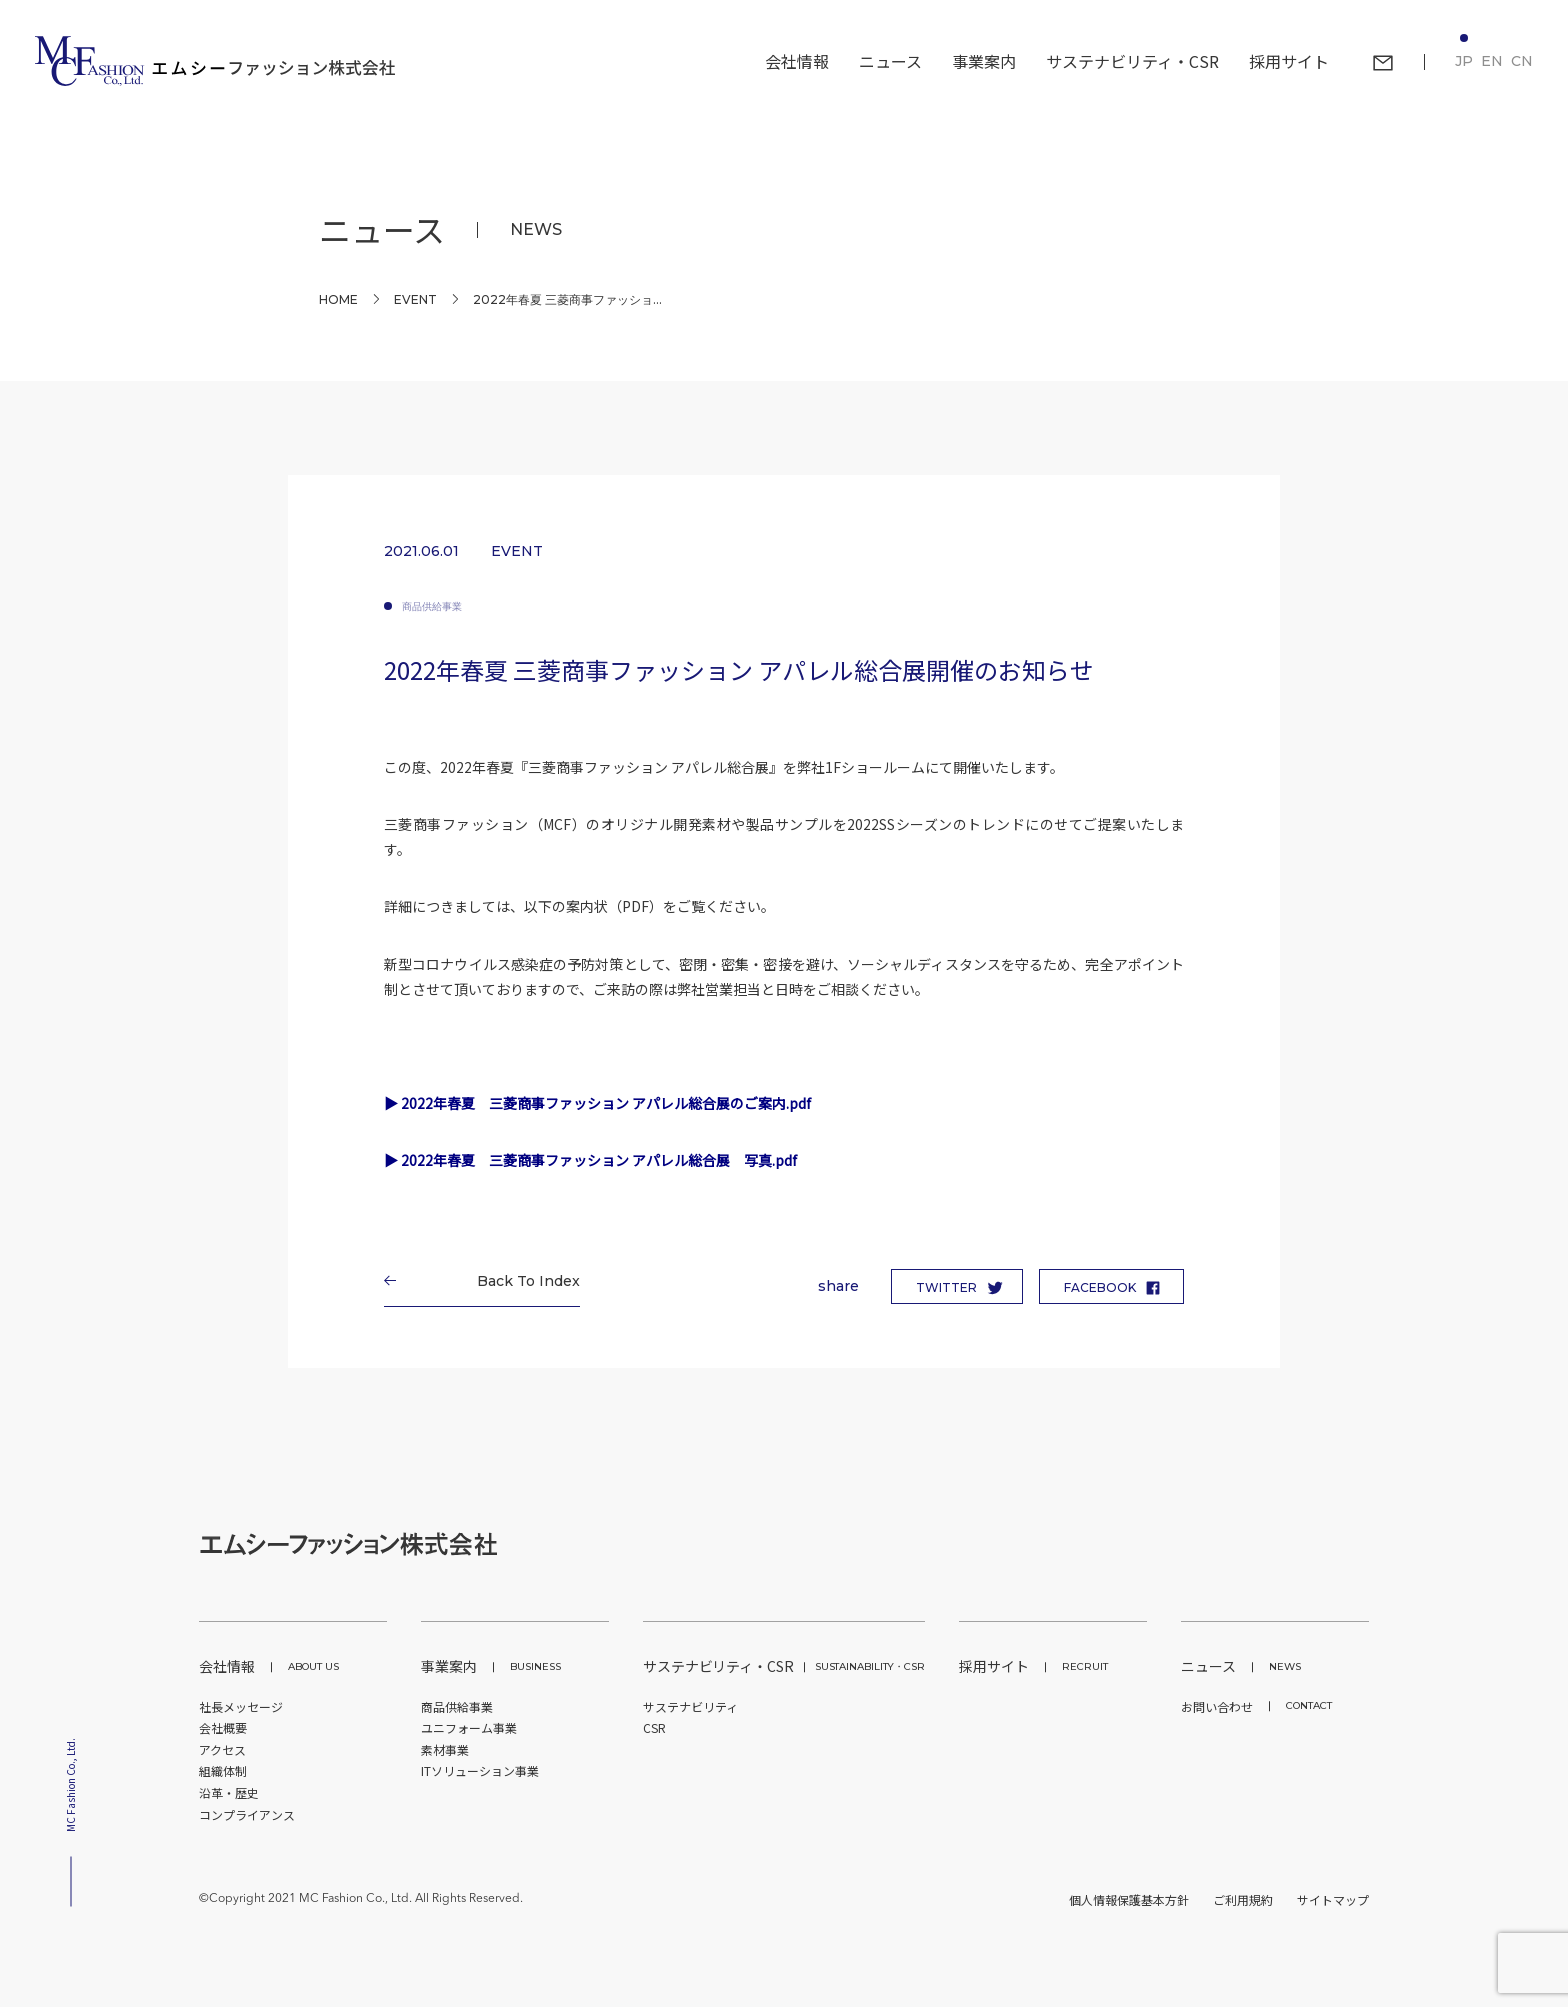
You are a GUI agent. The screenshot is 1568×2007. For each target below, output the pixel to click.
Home (338, 299)
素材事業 (445, 1749)
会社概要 (223, 1727)
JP (1464, 61)
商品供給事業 (432, 606)
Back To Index (521, 1281)
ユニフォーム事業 (469, 1727)
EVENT (415, 299)
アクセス (222, 1749)
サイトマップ (1333, 1899)
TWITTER (946, 1287)
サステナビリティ (690, 1706)
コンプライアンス (247, 1814)
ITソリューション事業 (480, 1770)
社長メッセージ (241, 1706)
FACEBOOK (1100, 1287)
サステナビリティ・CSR (784, 1666)
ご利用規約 (1243, 1899)
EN (1492, 61)
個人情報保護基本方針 (1129, 1899)
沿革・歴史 (229, 1792)
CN (1522, 61)
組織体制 (223, 1770)
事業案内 (491, 1666)
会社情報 (269, 1666)
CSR (654, 1727)
